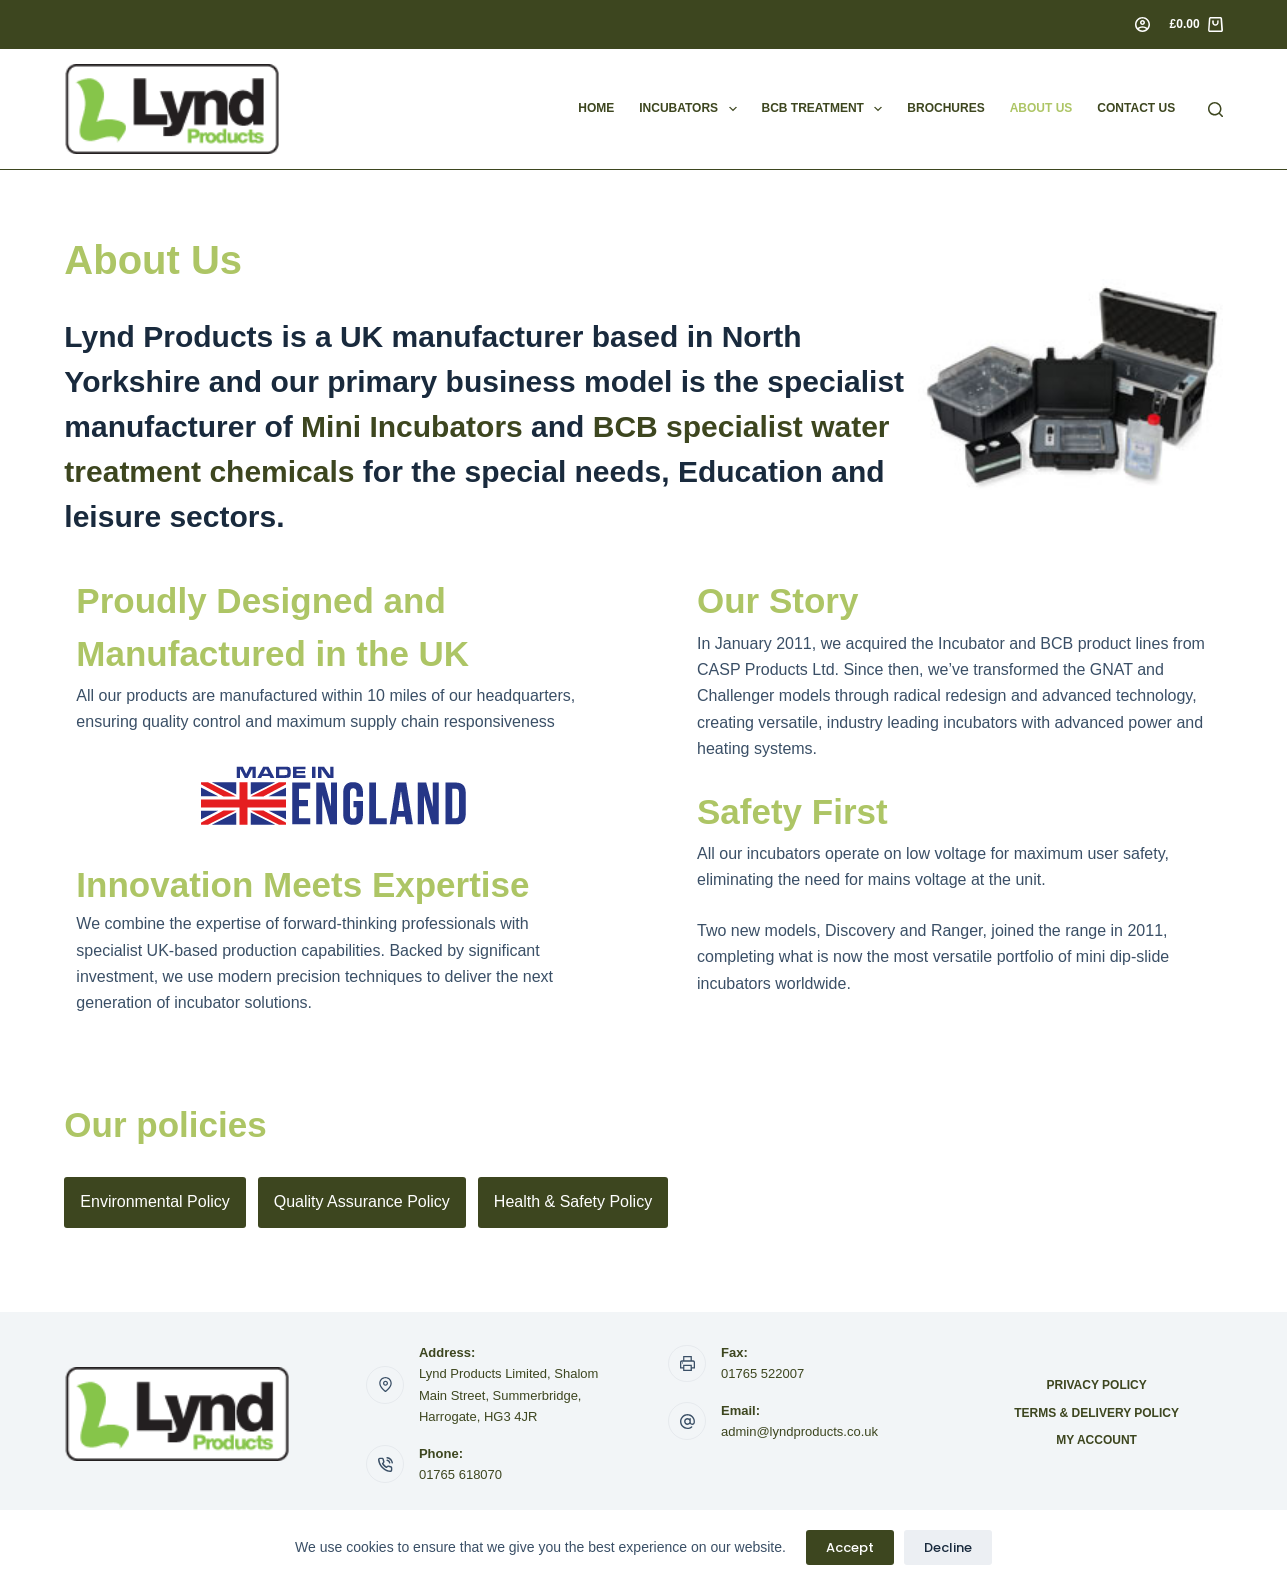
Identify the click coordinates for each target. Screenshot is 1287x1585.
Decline (948, 1547)
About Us (1041, 108)
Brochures (945, 108)
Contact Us (1136, 108)
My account (1096, 1440)
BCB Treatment (826, 109)
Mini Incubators (412, 426)
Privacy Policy (1096, 1385)
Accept (850, 1547)
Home (596, 108)
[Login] (1142, 24)
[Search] (1215, 109)
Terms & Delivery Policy (1096, 1413)
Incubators (691, 109)
